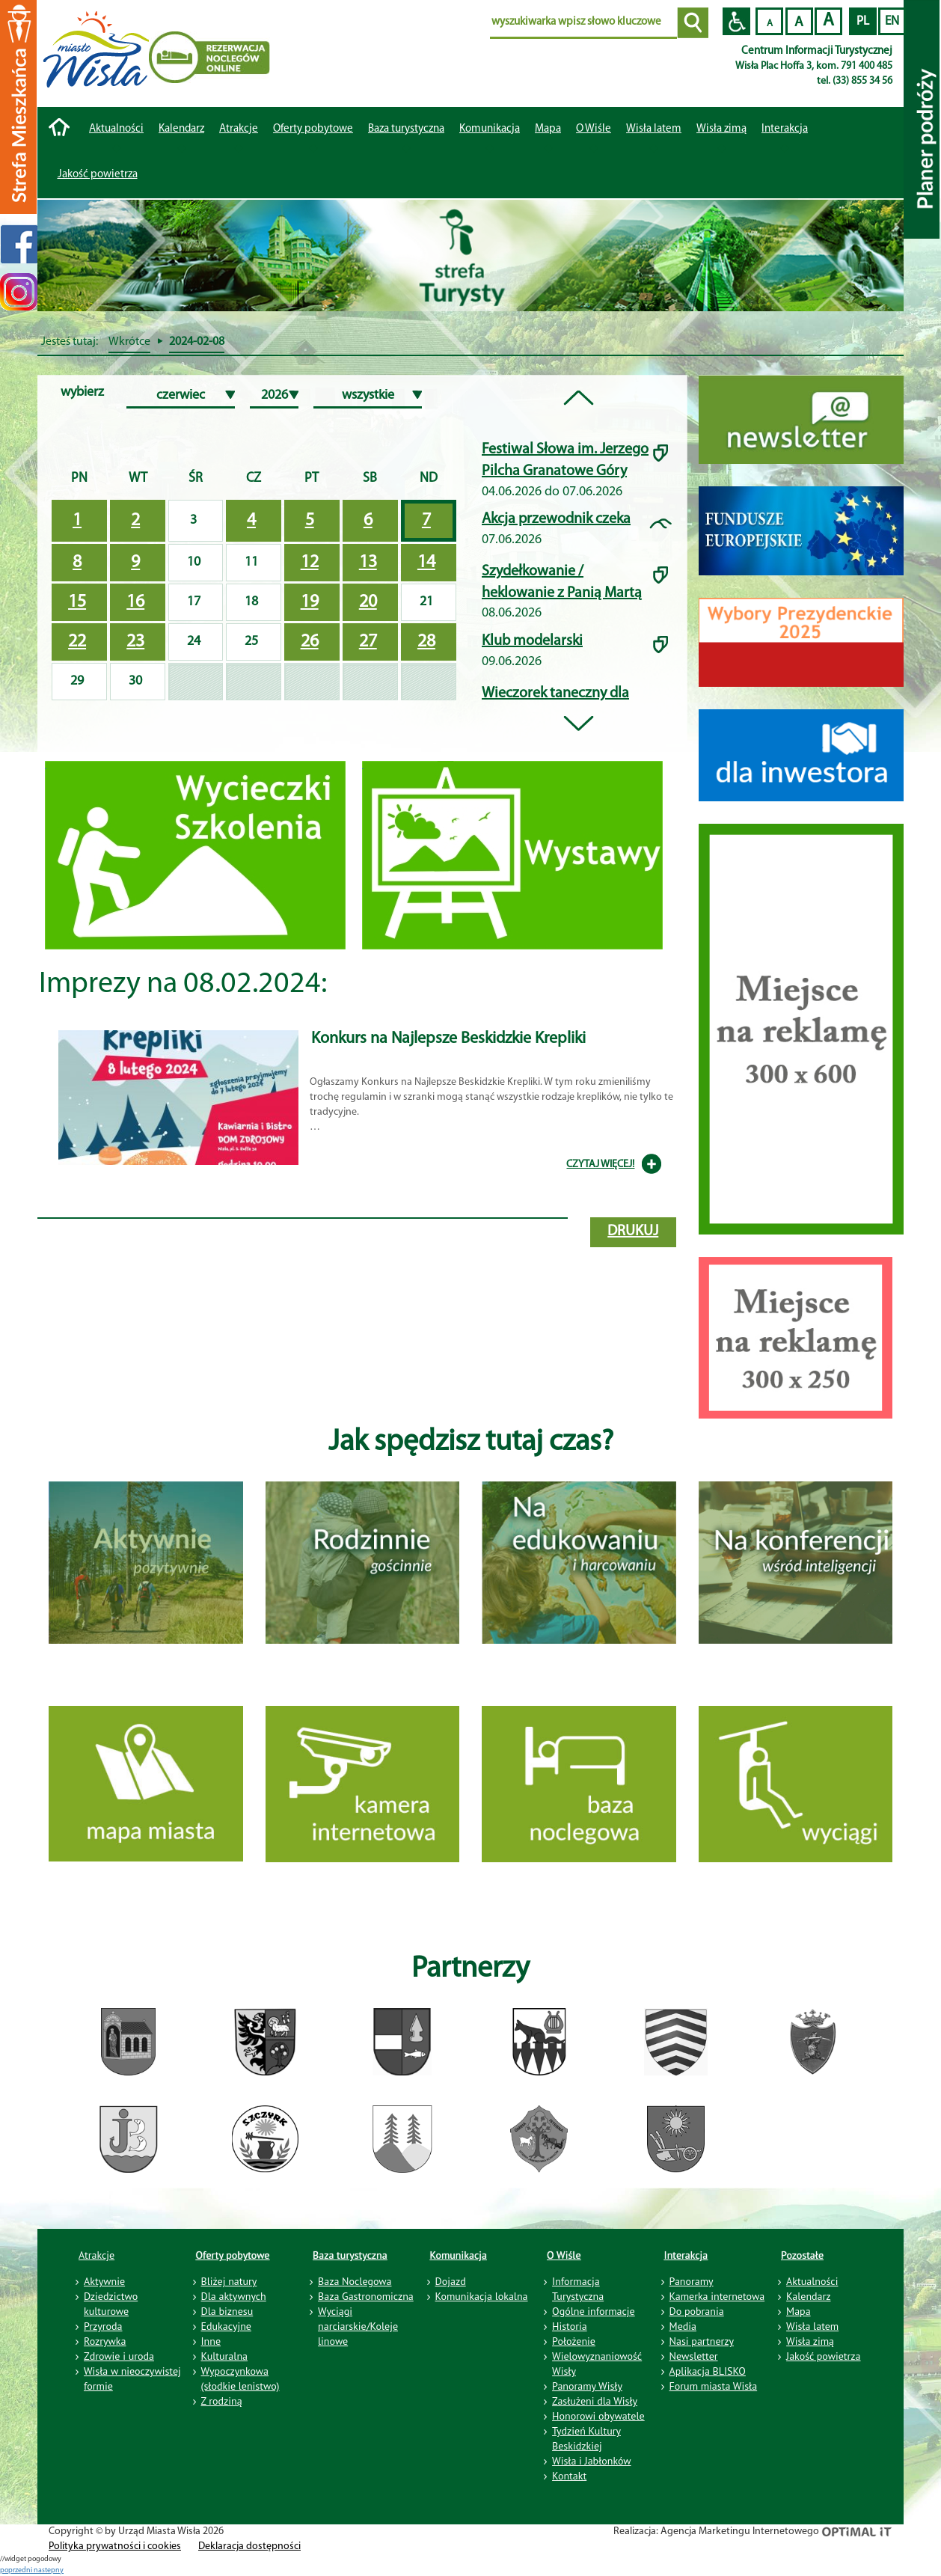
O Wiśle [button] (593, 129)
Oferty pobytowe (313, 129)
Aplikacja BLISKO (707, 2371)
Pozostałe (802, 2255)
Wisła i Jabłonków (591, 2461)
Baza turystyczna (350, 2255)
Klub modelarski (532, 641)
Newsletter (693, 2356)
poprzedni (17, 2570)
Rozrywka (105, 2341)
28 (426, 642)
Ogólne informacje (593, 2311)
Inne (211, 2341)
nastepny (49, 2570)
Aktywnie (104, 2281)
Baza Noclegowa (354, 2281)
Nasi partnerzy (701, 2341)
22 (77, 642)
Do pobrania (696, 2311)
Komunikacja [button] (489, 129)
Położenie (573, 2341)
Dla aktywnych (233, 2296)
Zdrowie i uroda (119, 2356)
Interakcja (686, 2255)
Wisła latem (653, 129)
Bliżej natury (229, 2281)
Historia (569, 2326)
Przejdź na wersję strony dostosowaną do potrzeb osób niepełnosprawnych (736, 21)
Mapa (548, 129)
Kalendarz (181, 129)
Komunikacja (458, 2255)
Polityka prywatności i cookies (115, 2546)
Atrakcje (238, 129)
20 (368, 602)
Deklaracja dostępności (249, 2546)
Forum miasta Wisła (713, 2386)
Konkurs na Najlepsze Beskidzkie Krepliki (448, 1038)
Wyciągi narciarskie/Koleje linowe (358, 2326)
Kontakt (569, 2475)
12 (310, 563)
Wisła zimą (721, 129)
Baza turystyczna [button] (406, 129)
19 (310, 602)
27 (368, 642)
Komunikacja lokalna (481, 2296)
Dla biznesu (227, 2311)
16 (135, 602)
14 (426, 563)
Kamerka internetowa (717, 2296)
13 (368, 563)
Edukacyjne (226, 2326)
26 (310, 642)
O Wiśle (564, 2255)
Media (682, 2326)
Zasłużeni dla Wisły (594, 2401)
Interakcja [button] (784, 129)
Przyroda (103, 2326)
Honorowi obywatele (598, 2416)
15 (77, 602)
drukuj (632, 1231)
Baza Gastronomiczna (366, 2296)
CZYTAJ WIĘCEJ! (600, 1164)
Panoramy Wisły (587, 2386)
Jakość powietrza (98, 174)
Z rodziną (221, 2401)
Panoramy (691, 2281)
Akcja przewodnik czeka (556, 519)
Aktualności (116, 129)
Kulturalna (224, 2356)
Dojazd (450, 2281)
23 (135, 642)
